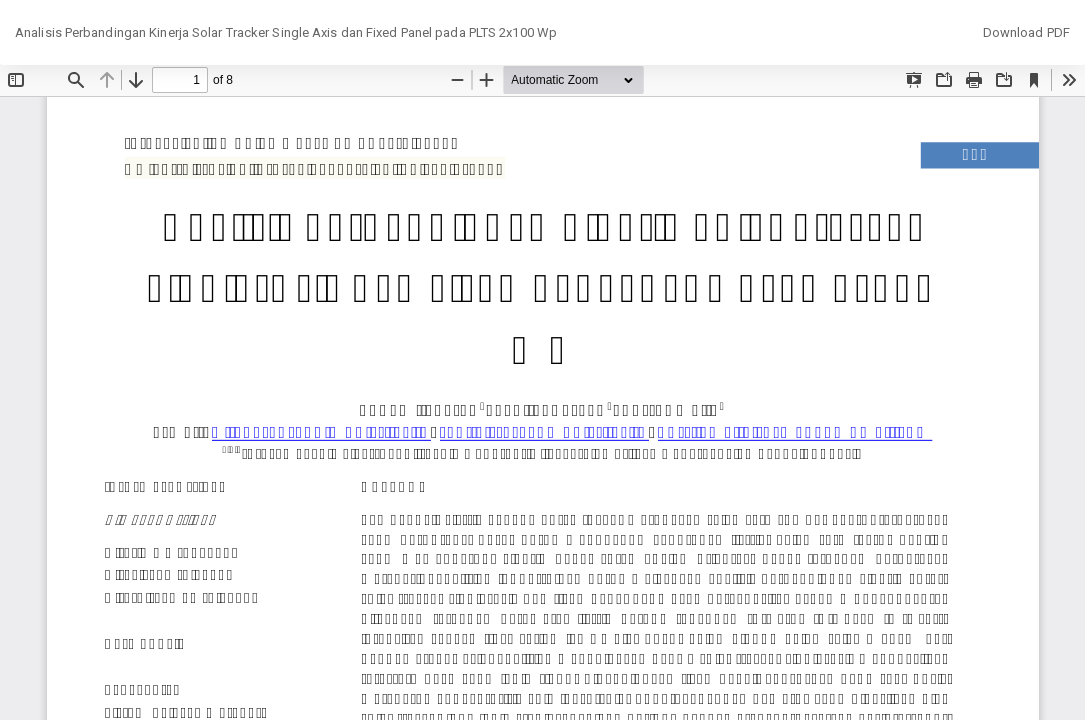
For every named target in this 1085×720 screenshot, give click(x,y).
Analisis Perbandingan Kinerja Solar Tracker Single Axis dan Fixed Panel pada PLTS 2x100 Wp (286, 32)
